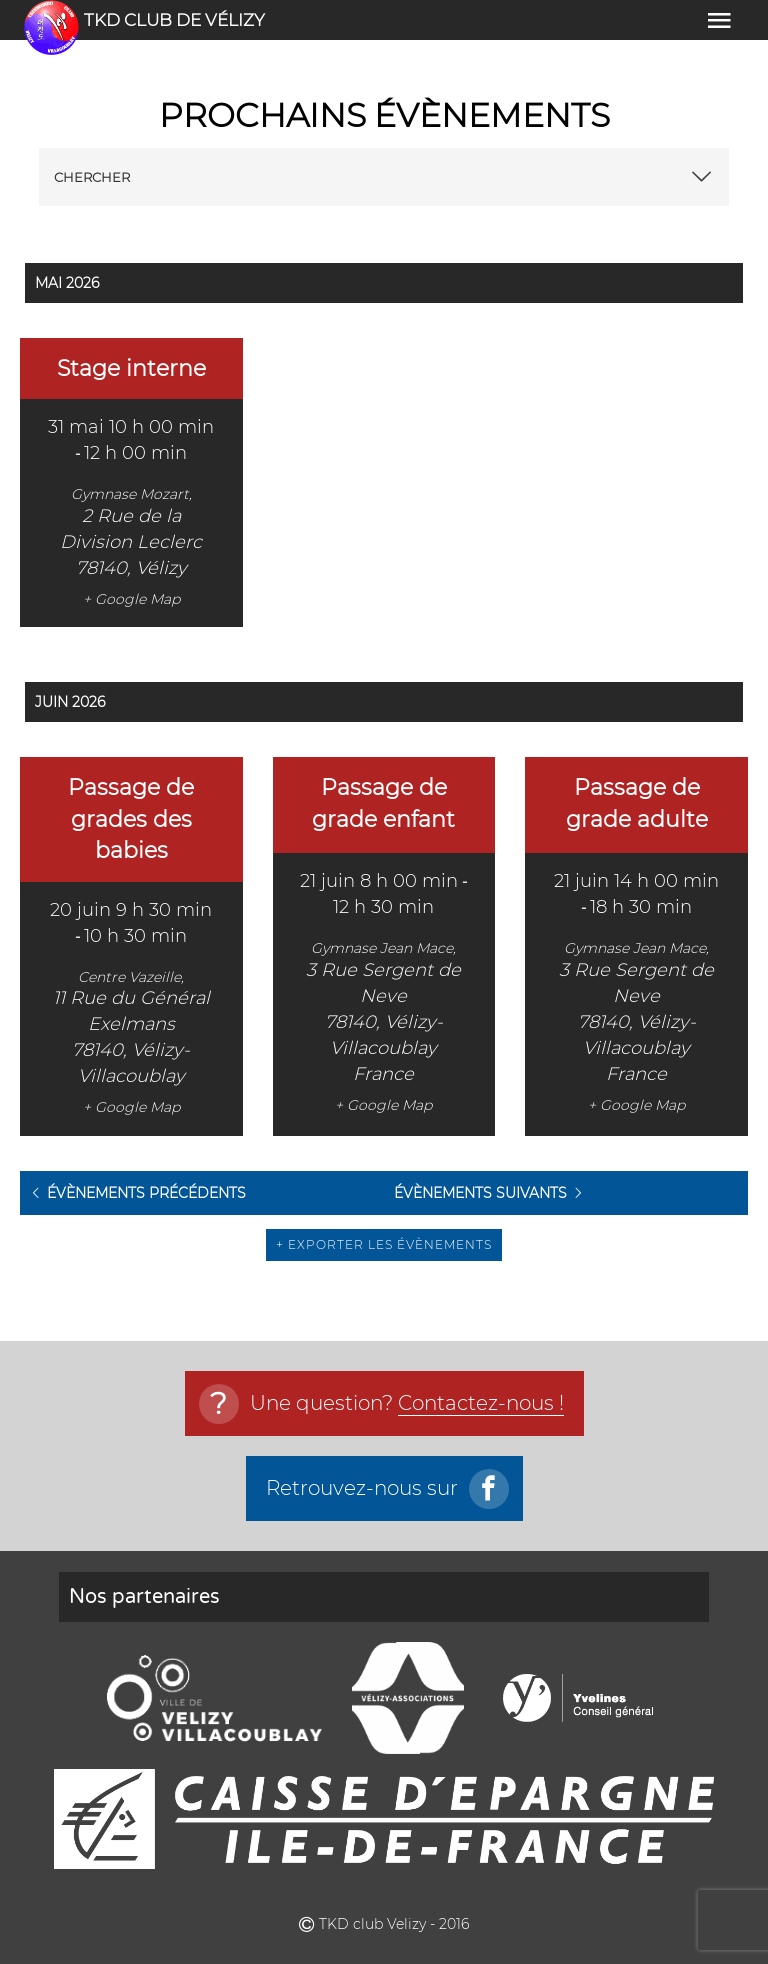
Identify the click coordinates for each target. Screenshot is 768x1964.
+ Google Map (131, 599)
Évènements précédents (146, 1193)
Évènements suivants (480, 1193)
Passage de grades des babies (131, 818)
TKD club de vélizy (174, 20)
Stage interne (131, 368)
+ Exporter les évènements (384, 1244)
